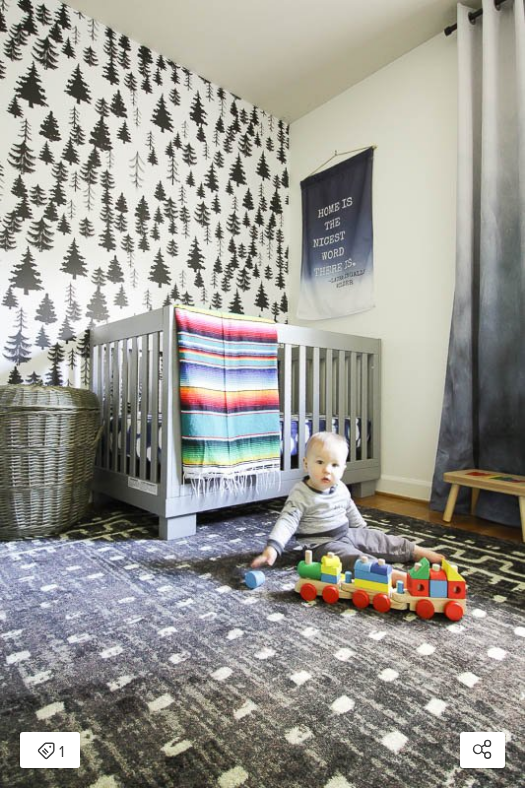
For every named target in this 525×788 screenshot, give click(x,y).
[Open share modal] (482, 750)
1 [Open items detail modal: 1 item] (50, 752)
